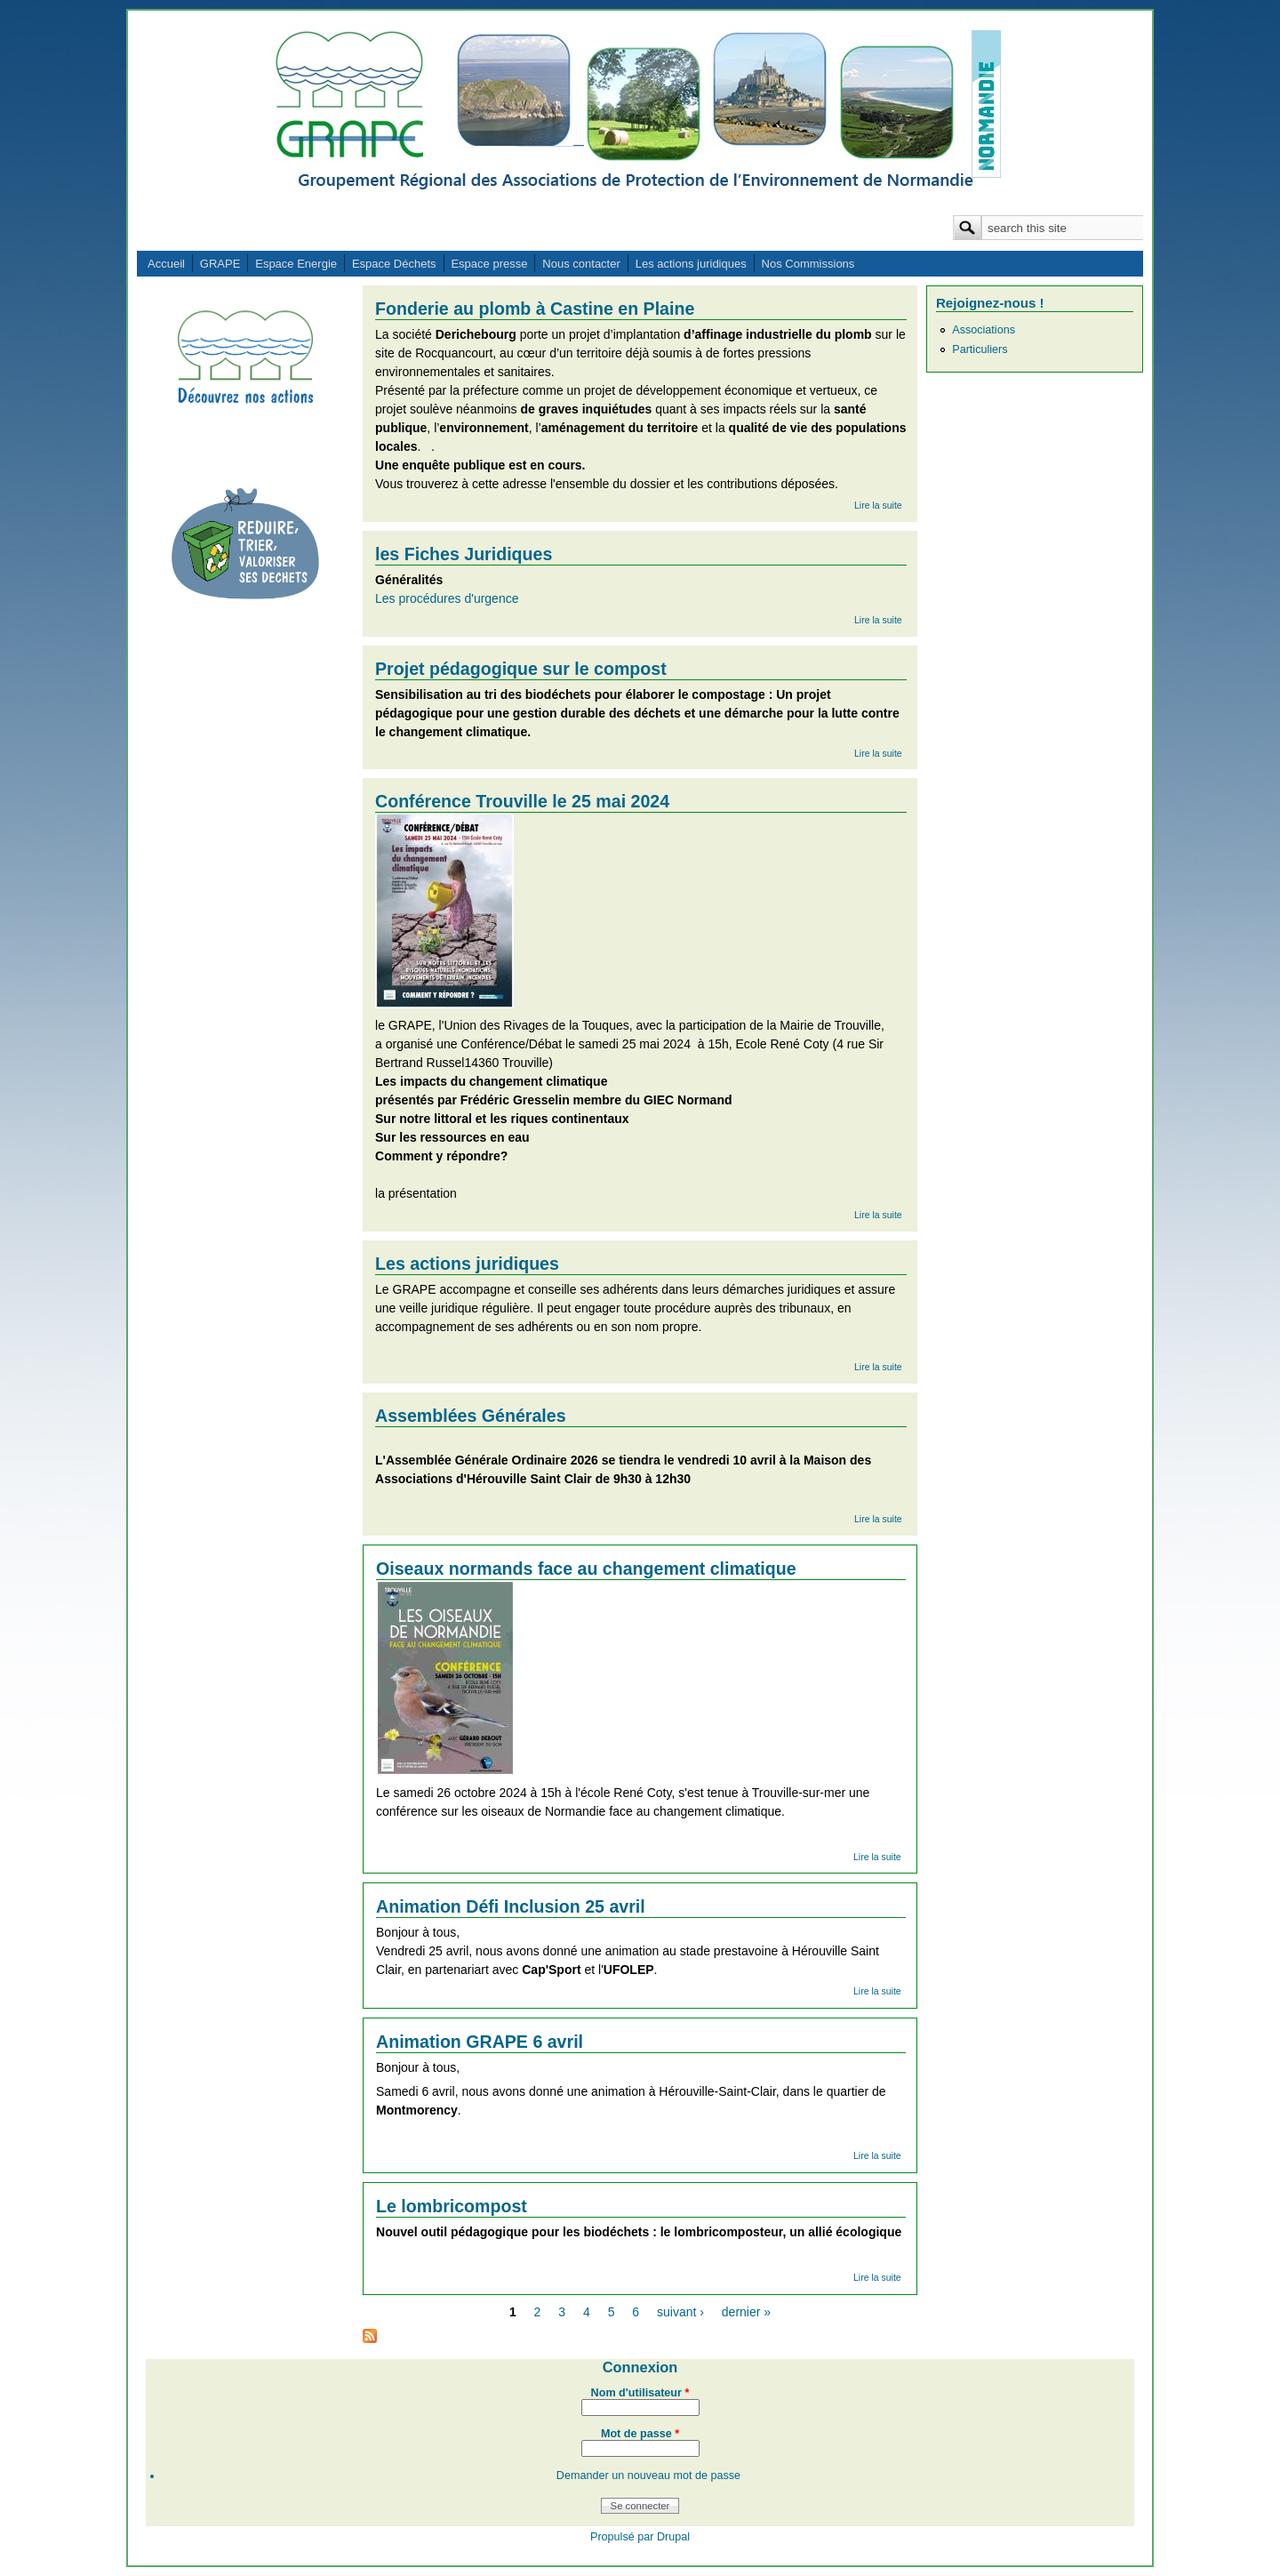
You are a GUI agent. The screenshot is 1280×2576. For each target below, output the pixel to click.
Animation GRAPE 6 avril (479, 2041)
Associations (983, 330)
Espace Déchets (394, 263)
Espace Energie (296, 263)
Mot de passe (640, 2434)
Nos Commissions (808, 263)
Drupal (673, 2537)
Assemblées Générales (470, 1415)
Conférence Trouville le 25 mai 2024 (522, 801)
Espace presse (489, 263)
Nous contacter (581, 263)
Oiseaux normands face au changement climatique (586, 1568)
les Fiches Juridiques (463, 554)
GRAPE (220, 263)
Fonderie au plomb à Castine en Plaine (534, 308)
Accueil (166, 263)
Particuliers (979, 349)
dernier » (746, 2312)
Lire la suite (878, 505)
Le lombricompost (451, 2206)
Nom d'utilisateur (640, 2393)
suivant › (680, 2312)
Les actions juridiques (691, 263)
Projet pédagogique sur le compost (521, 668)
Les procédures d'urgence (446, 598)
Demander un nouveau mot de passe (648, 2475)
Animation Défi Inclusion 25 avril (510, 1906)
